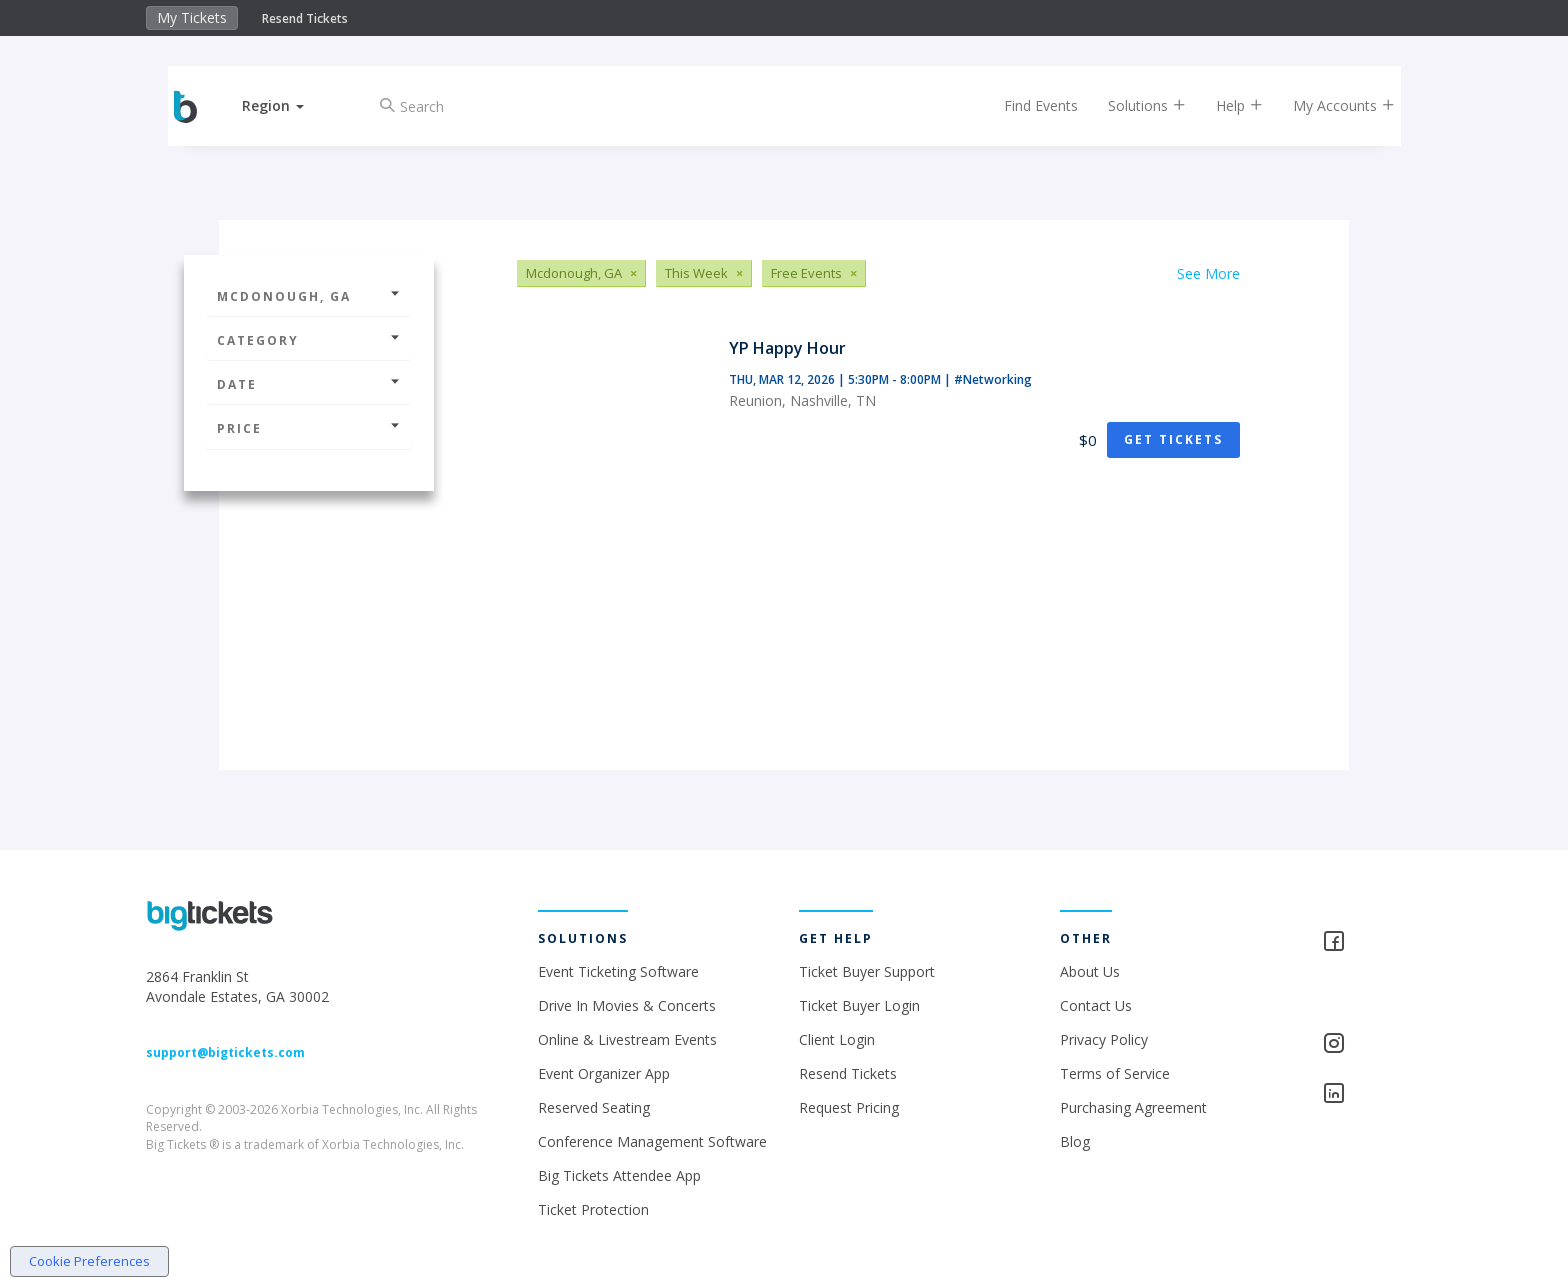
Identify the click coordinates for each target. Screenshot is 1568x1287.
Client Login (837, 1039)
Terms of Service (1115, 1073)
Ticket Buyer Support (867, 971)
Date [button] (309, 384)
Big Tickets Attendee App (619, 1175)
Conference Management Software (652, 1141)
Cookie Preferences (89, 1261)
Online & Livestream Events (627, 1039)
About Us (1090, 971)
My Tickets (192, 17)
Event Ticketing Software (618, 971)
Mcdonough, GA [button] (309, 296)
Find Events (1028, 105)
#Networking (993, 379)
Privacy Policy (1104, 1039)
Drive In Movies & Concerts (627, 1005)
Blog (1075, 1141)
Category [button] (309, 340)
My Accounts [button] (1331, 105)
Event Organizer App (604, 1073)
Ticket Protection (593, 1209)
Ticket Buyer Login (859, 1005)
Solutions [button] (1134, 105)
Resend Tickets (305, 18)
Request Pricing (849, 1107)
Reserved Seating (594, 1107)
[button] (287, 105)
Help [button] (1226, 105)
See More (1208, 273)
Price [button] (309, 428)
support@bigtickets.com (225, 1052)
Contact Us (1096, 1005)
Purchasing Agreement (1133, 1107)
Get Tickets (1173, 439)
